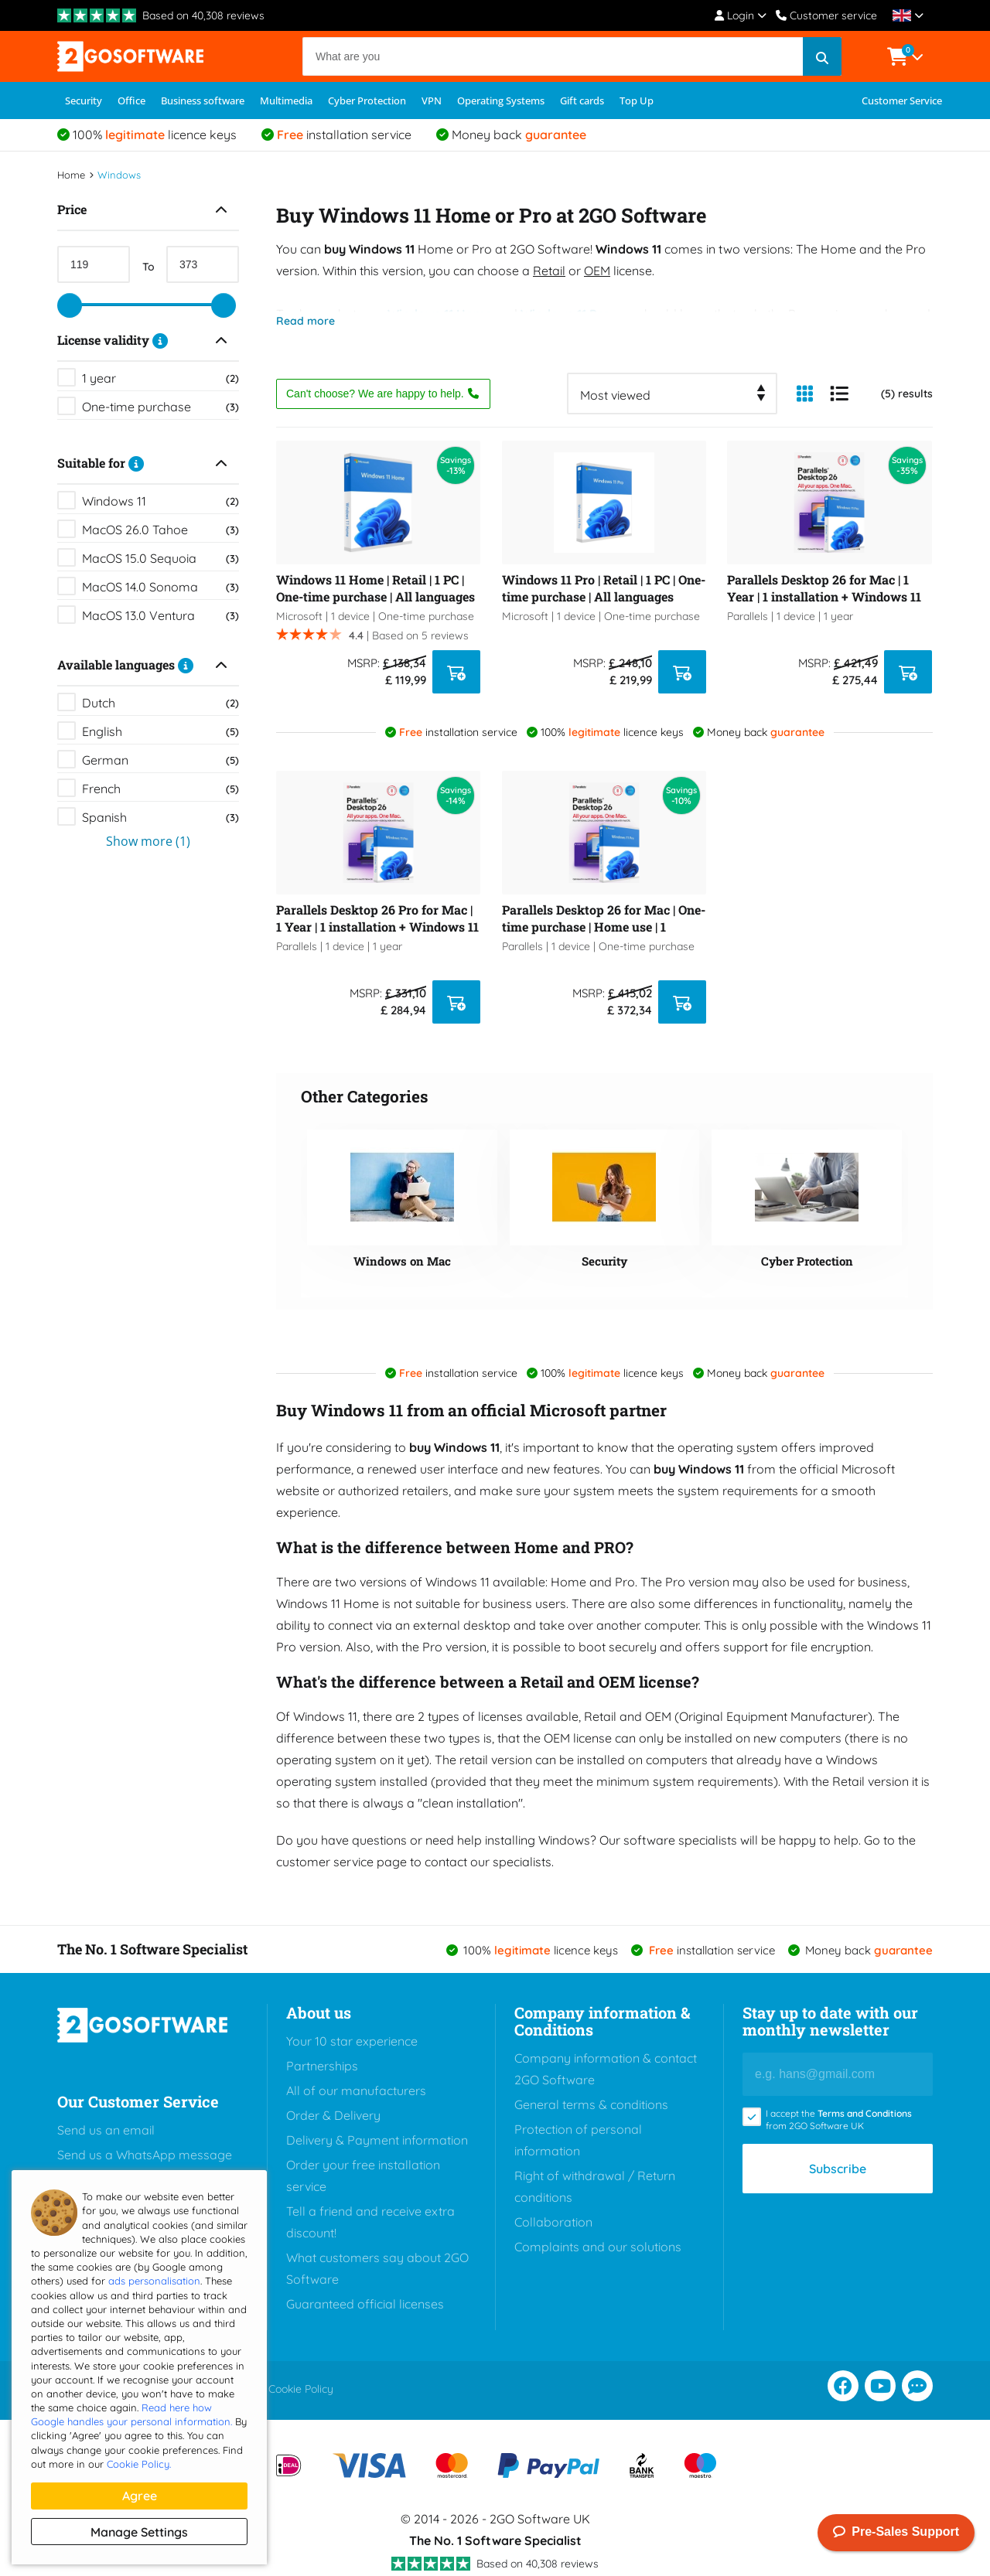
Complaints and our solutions (597, 2246)
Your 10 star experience (352, 2041)
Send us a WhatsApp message (144, 2154)
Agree (139, 2495)
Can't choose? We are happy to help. (383, 393)
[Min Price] (93, 264)
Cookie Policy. (139, 2464)
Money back (519, 134)
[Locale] (908, 15)
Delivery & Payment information (377, 2140)
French (160, 788)
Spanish (160, 817)
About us (318, 2012)
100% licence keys (155, 134)
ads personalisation (154, 2280)
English (160, 731)
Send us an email (106, 2130)
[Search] (572, 56)
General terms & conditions (591, 2104)
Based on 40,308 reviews (203, 15)
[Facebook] (843, 2385)
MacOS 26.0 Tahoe (160, 529)
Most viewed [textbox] (615, 395)
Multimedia (286, 100)
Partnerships (322, 2065)
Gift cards (582, 100)
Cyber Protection (367, 100)
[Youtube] (880, 2385)
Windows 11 (160, 501)
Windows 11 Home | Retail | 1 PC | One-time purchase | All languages (375, 588)
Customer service (826, 15)
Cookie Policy (300, 2389)
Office (131, 100)
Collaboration (553, 2222)
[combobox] (672, 393)
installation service (344, 134)
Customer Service (902, 100)
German (160, 760)
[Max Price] (202, 264)
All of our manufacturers (356, 2090)
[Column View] (804, 393)
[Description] (160, 340)
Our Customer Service (138, 2101)
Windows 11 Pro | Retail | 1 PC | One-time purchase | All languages (603, 588)
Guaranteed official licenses (365, 2304)
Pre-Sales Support (896, 2533)
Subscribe (837, 2168)
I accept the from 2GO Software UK (839, 2119)
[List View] (839, 393)
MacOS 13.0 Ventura (160, 615)
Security (83, 100)
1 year (160, 378)
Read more (305, 321)
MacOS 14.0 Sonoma (160, 587)
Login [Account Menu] (740, 15)
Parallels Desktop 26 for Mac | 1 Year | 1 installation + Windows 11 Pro (824, 588)
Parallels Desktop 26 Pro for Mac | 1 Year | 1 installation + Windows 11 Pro (377, 918)
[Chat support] (917, 2385)
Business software (202, 100)
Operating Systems (500, 100)
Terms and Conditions (865, 2113)
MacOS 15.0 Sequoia (160, 558)
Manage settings (139, 2532)
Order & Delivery (333, 2115)
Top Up (637, 100)
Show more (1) (148, 841)
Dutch (160, 702)
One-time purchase (160, 406)
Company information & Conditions (602, 2020)
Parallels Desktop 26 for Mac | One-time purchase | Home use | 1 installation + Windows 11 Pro (603, 918)
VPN (432, 100)
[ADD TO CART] (456, 671)
